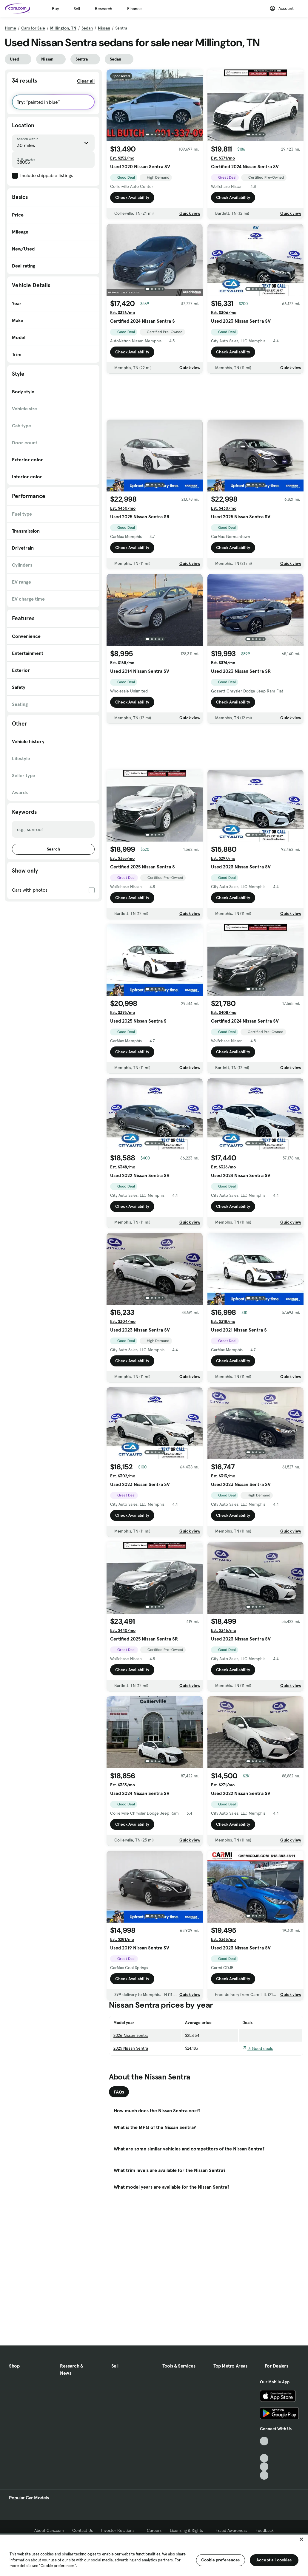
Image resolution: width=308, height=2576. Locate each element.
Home (10, 28)
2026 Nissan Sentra (130, 2035)
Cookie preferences (220, 2560)
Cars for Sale (33, 28)
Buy (55, 8)
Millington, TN (63, 28)
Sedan (87, 28)
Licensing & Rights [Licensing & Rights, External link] (188, 2530)
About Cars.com (49, 2530)
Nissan (104, 28)
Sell (77, 8)
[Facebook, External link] (264, 2449)
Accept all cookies (274, 2560)
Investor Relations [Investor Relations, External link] (119, 2530)
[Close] (301, 2539)
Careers (154, 2530)
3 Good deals (257, 2048)
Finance (134, 8)
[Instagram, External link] (264, 2466)
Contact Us (82, 2530)
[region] (154, 2554)
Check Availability (132, 197)
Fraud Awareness (231, 2530)
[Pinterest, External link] (264, 2475)
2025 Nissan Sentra (130, 2048)
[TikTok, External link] (264, 2441)
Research (103, 8)
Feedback (264, 2530)
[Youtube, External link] (264, 2458)
